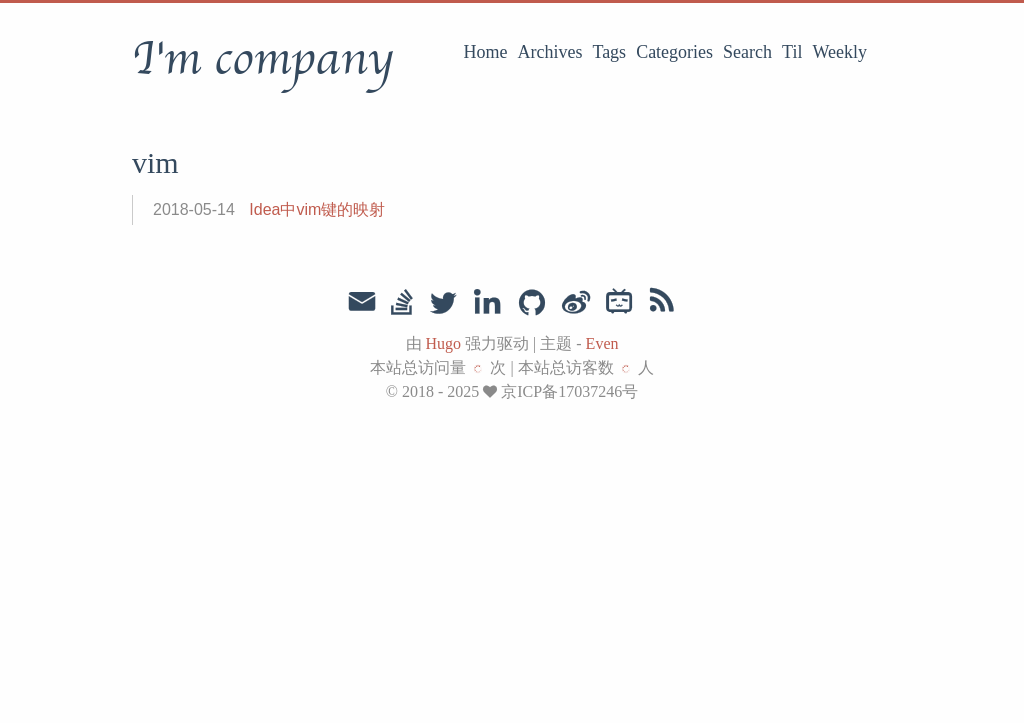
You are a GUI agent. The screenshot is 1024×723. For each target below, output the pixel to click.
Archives (549, 52)
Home (485, 52)
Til (792, 52)
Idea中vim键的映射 (317, 209)
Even (602, 343)
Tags (609, 52)
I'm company (262, 59)
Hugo (444, 343)
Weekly (839, 52)
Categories (674, 52)
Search (747, 52)
